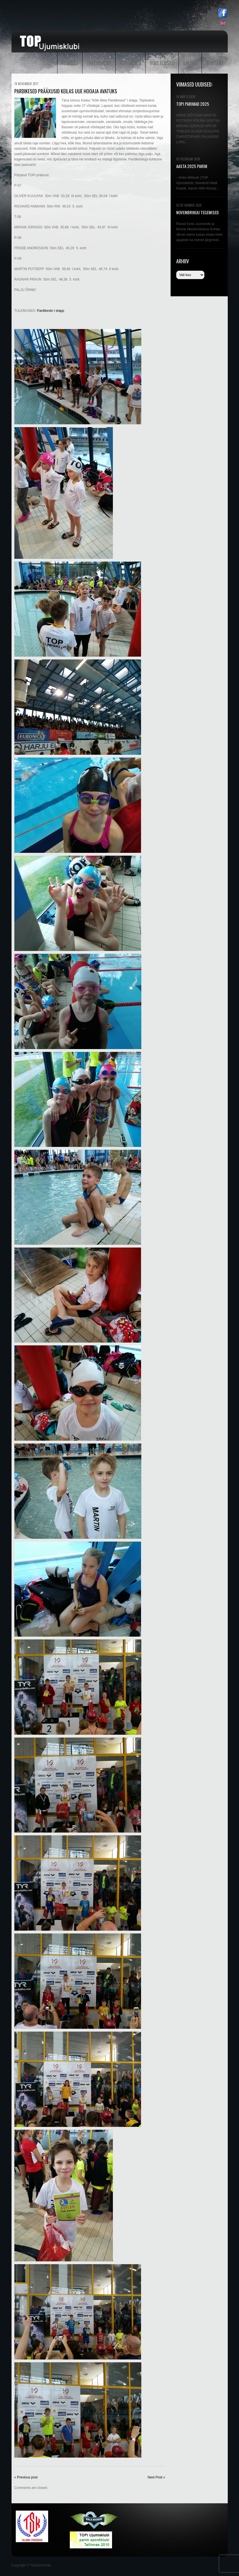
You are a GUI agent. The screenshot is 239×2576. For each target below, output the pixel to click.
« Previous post (26, 2477)
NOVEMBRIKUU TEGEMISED (197, 212)
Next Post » (156, 2477)
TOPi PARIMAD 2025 (192, 104)
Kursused (130, 63)
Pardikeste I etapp (50, 311)
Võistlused (162, 63)
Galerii (190, 63)
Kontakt (215, 63)
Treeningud (98, 63)
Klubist (69, 63)
